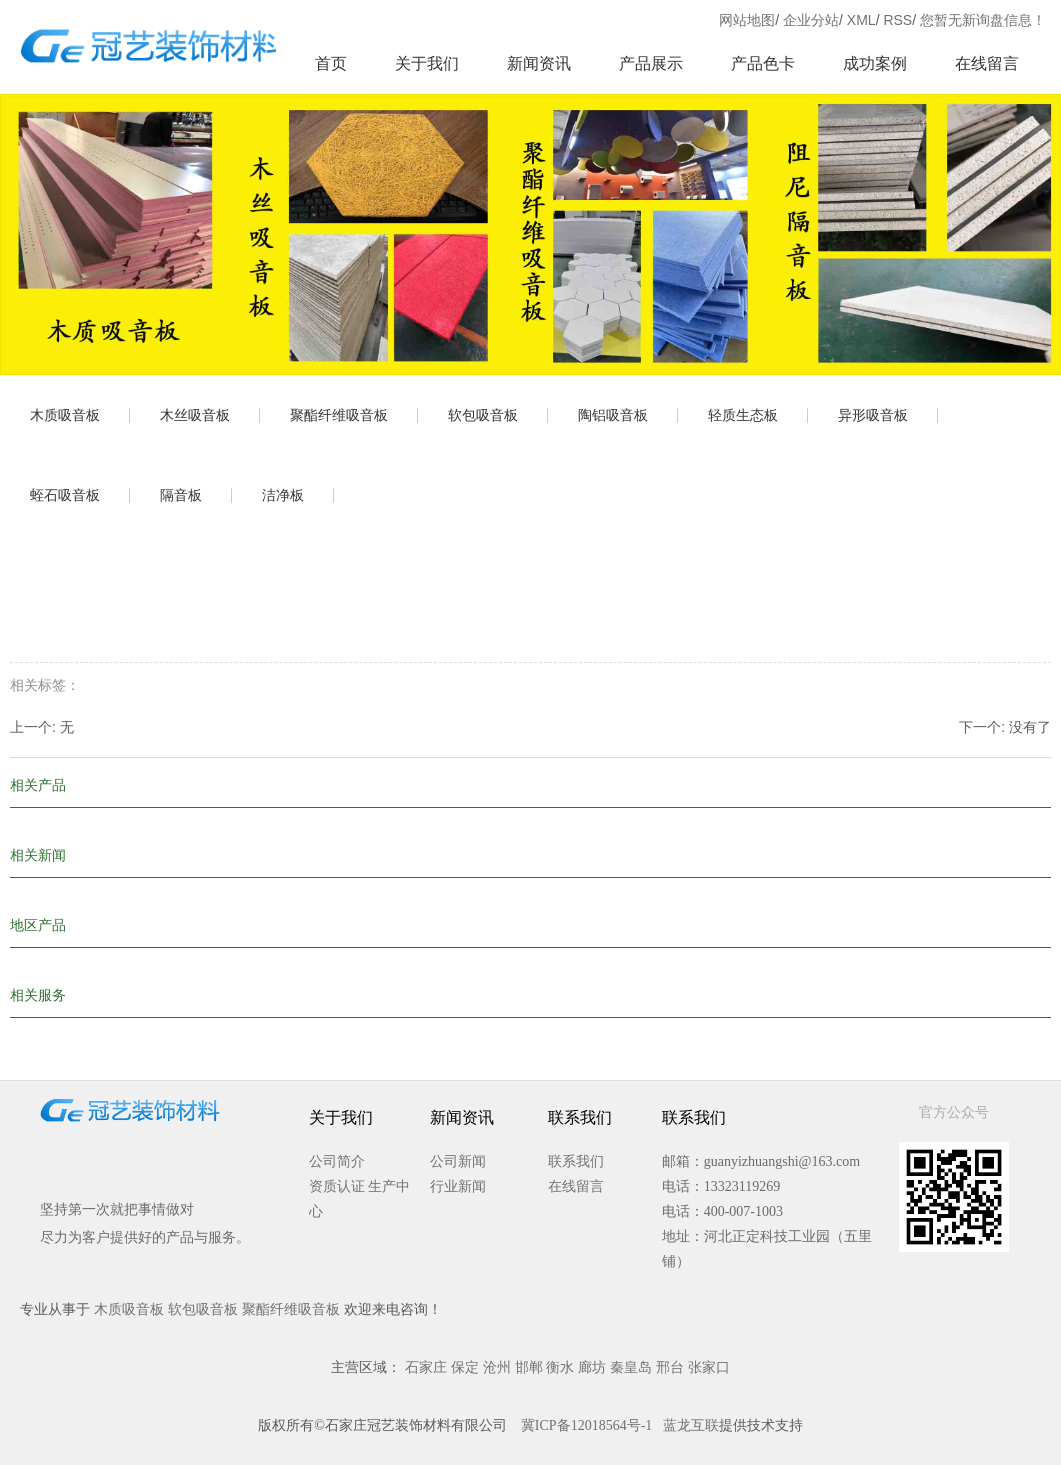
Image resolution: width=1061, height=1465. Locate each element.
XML (861, 20)
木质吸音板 (65, 415)
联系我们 (576, 1161)
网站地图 (747, 20)
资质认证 (337, 1186)
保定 (465, 1367)
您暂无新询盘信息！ (983, 20)
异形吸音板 (873, 415)
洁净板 (283, 495)
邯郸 (529, 1367)
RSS (897, 20)
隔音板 (181, 495)
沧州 (497, 1367)
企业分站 (811, 20)
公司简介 (337, 1161)
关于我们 (427, 63)
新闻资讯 (539, 63)
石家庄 (426, 1367)
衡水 (560, 1367)
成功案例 (875, 63)
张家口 (709, 1367)
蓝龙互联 (691, 1425)
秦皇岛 (631, 1367)
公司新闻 (458, 1161)
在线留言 (987, 63)
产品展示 (651, 63)
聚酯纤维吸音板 (339, 415)
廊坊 (592, 1367)
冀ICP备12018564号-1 (586, 1425)
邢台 (670, 1367)
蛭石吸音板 (65, 495)
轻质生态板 (743, 415)
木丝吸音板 (195, 415)
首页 (331, 63)
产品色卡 (763, 63)
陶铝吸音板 (613, 415)
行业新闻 (458, 1186)
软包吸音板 (483, 415)
